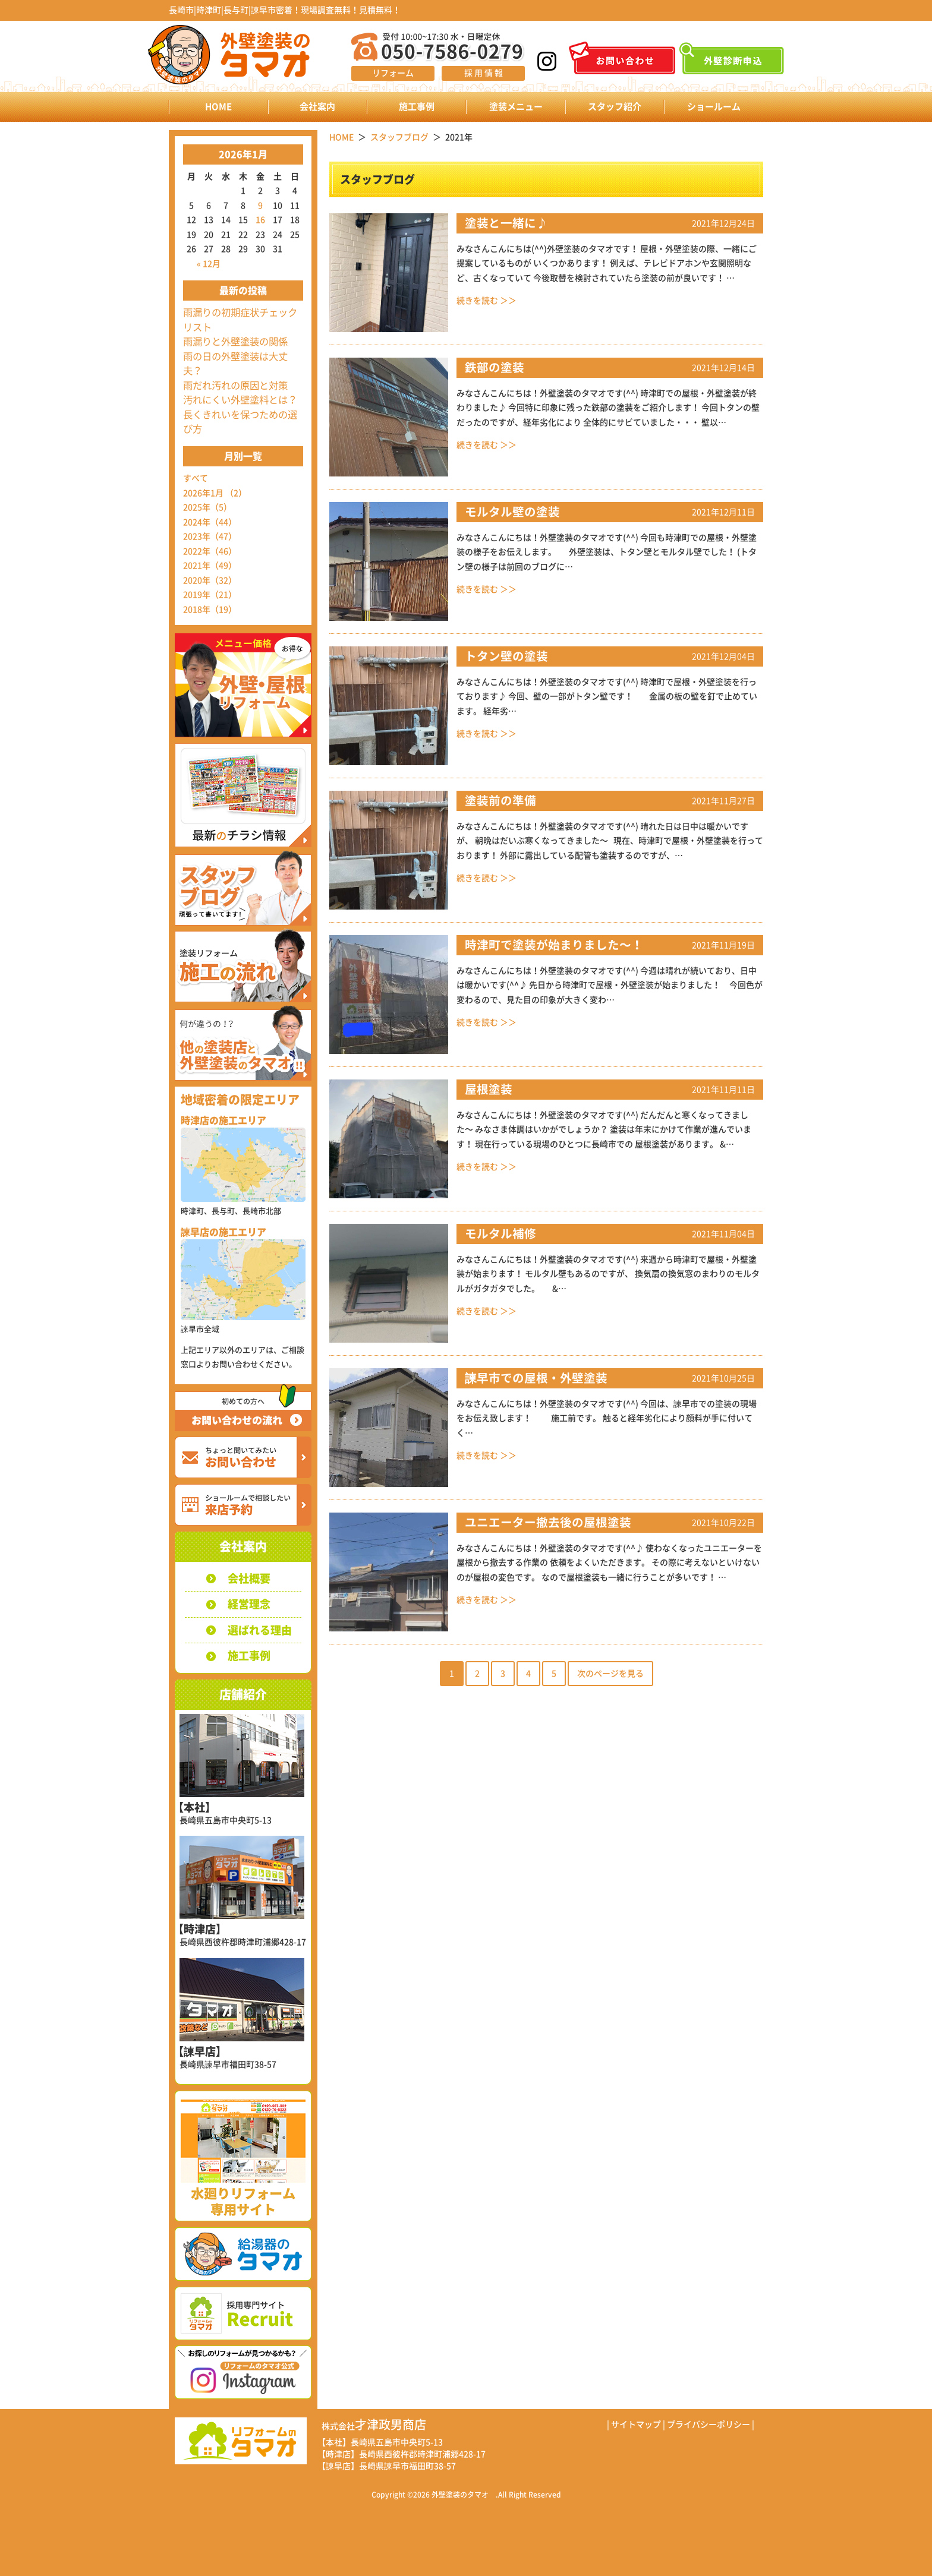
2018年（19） (210, 609)
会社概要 (249, 1578)
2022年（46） (210, 551)
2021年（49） (210, 565)
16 (260, 220)
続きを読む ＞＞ (486, 300)
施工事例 (416, 106)
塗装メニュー (516, 106)
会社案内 (317, 106)
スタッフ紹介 (614, 106)
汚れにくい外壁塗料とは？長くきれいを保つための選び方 (240, 414)
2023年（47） (210, 536)
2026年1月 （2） (215, 493)
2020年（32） (210, 580)
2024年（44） (210, 522)
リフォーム (393, 73)
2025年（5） (207, 507)
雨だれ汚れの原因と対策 (235, 385)
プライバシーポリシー (708, 2424)
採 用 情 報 (483, 73)
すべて (195, 478)
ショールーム (714, 106)
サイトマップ (636, 2424)
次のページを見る (610, 1673)
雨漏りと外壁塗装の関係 (235, 341)
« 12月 (209, 264)
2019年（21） (210, 595)
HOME (218, 106)
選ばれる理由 (260, 1630)
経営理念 (249, 1604)
